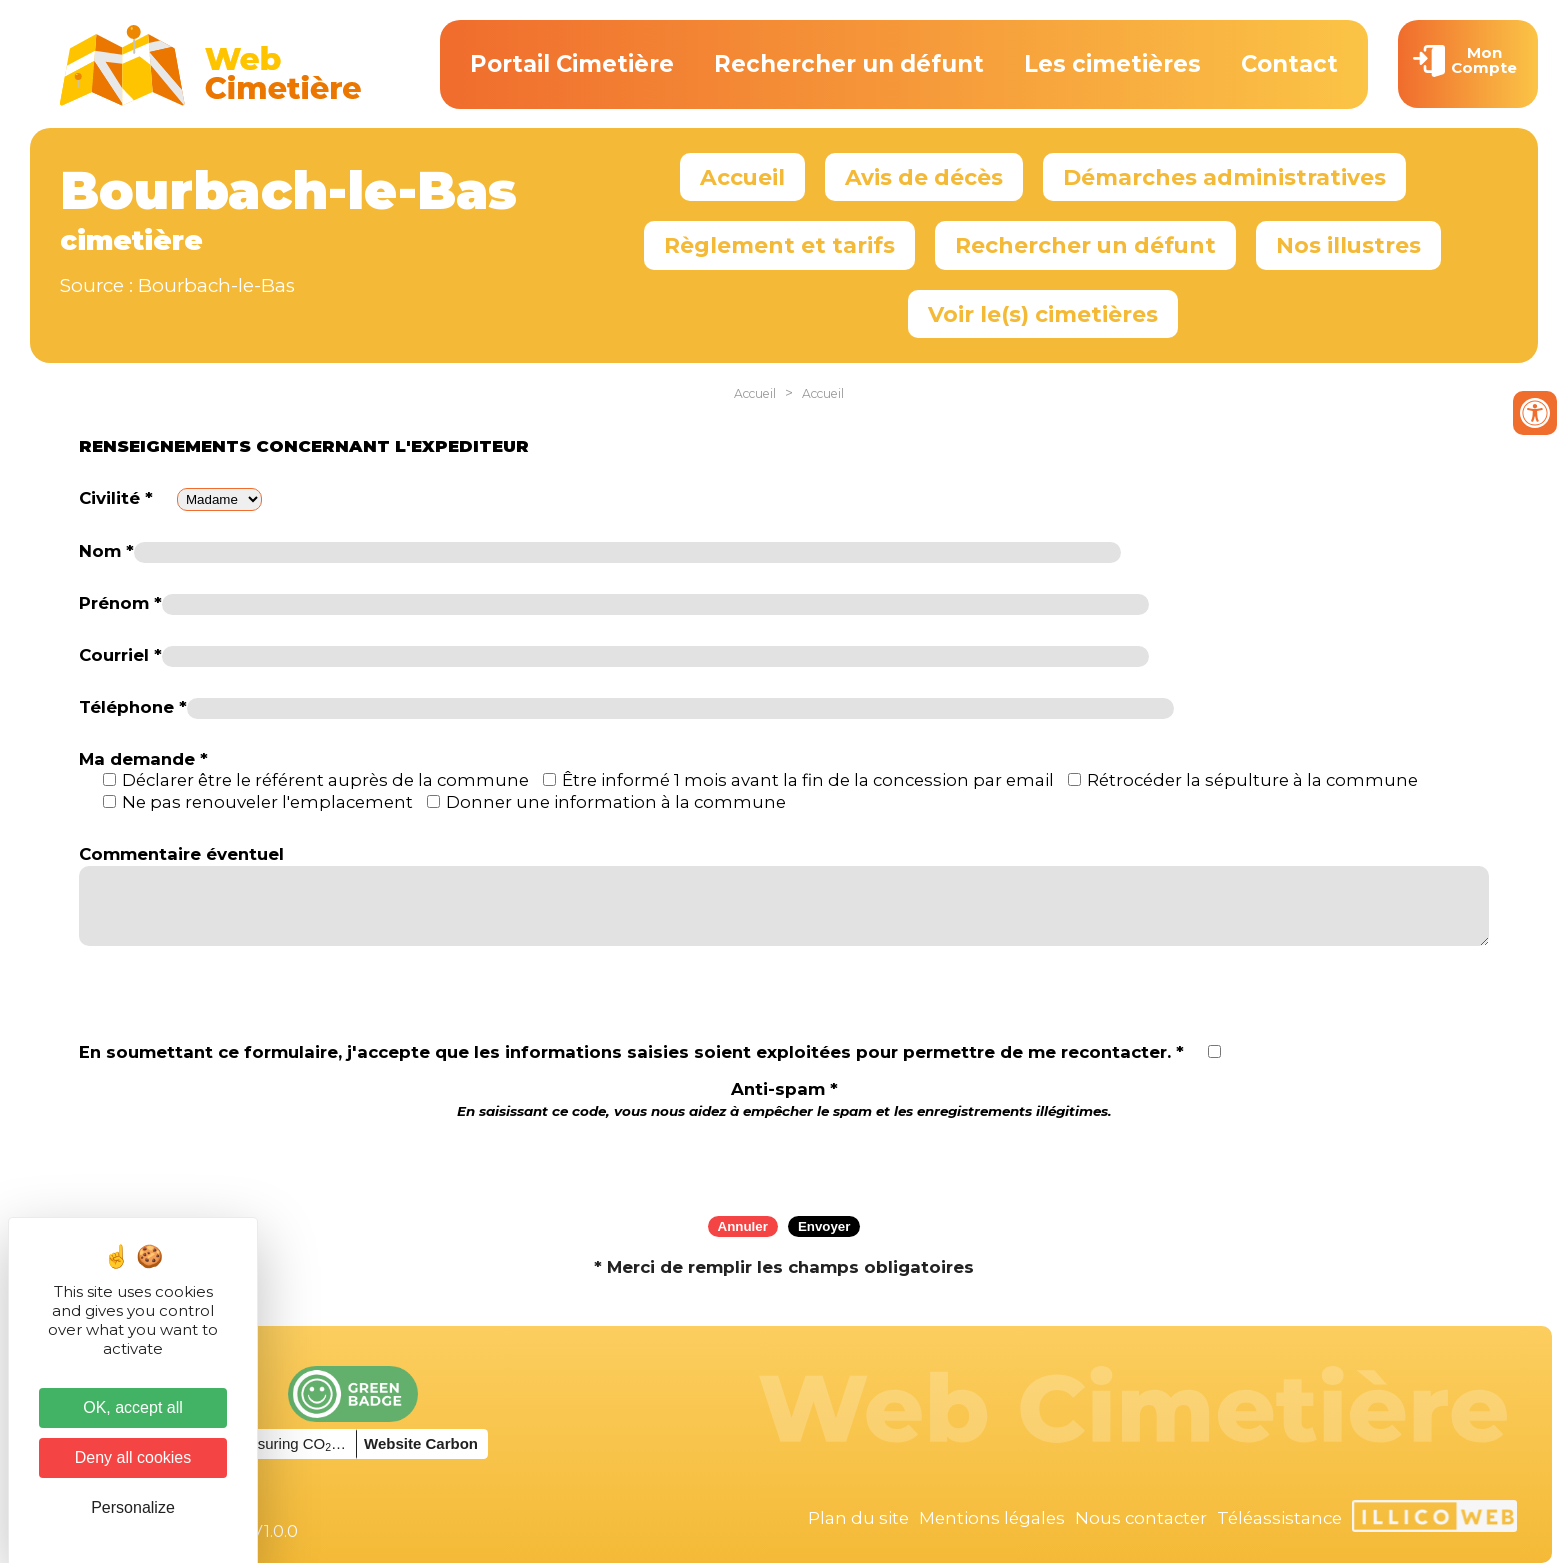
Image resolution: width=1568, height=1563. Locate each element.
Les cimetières (1112, 64)
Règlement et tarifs (779, 245)
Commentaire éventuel (181, 854)
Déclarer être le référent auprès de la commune (325, 780)
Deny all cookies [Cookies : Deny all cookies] (133, 1457)
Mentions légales (992, 1518)
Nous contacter (1141, 1518)
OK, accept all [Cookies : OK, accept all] (133, 1407)
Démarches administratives (1224, 177)
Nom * (106, 551)
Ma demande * (143, 759)
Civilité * (116, 498)
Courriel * (120, 655)
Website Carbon (421, 1443)
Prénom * (120, 603)
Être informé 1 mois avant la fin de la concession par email (808, 780)
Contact (1289, 64)
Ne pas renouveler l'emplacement (267, 802)
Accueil (742, 177)
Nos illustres (1348, 245)
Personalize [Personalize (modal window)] (133, 1507)
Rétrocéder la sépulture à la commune (1252, 780)
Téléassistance (1279, 1518)
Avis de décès (924, 177)
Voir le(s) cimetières (1043, 314)
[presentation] (784, 1161)
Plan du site (858, 1518)
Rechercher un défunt (849, 64)
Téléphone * (133, 707)
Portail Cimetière (572, 64)
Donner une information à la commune (616, 802)
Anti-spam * (784, 1099)
